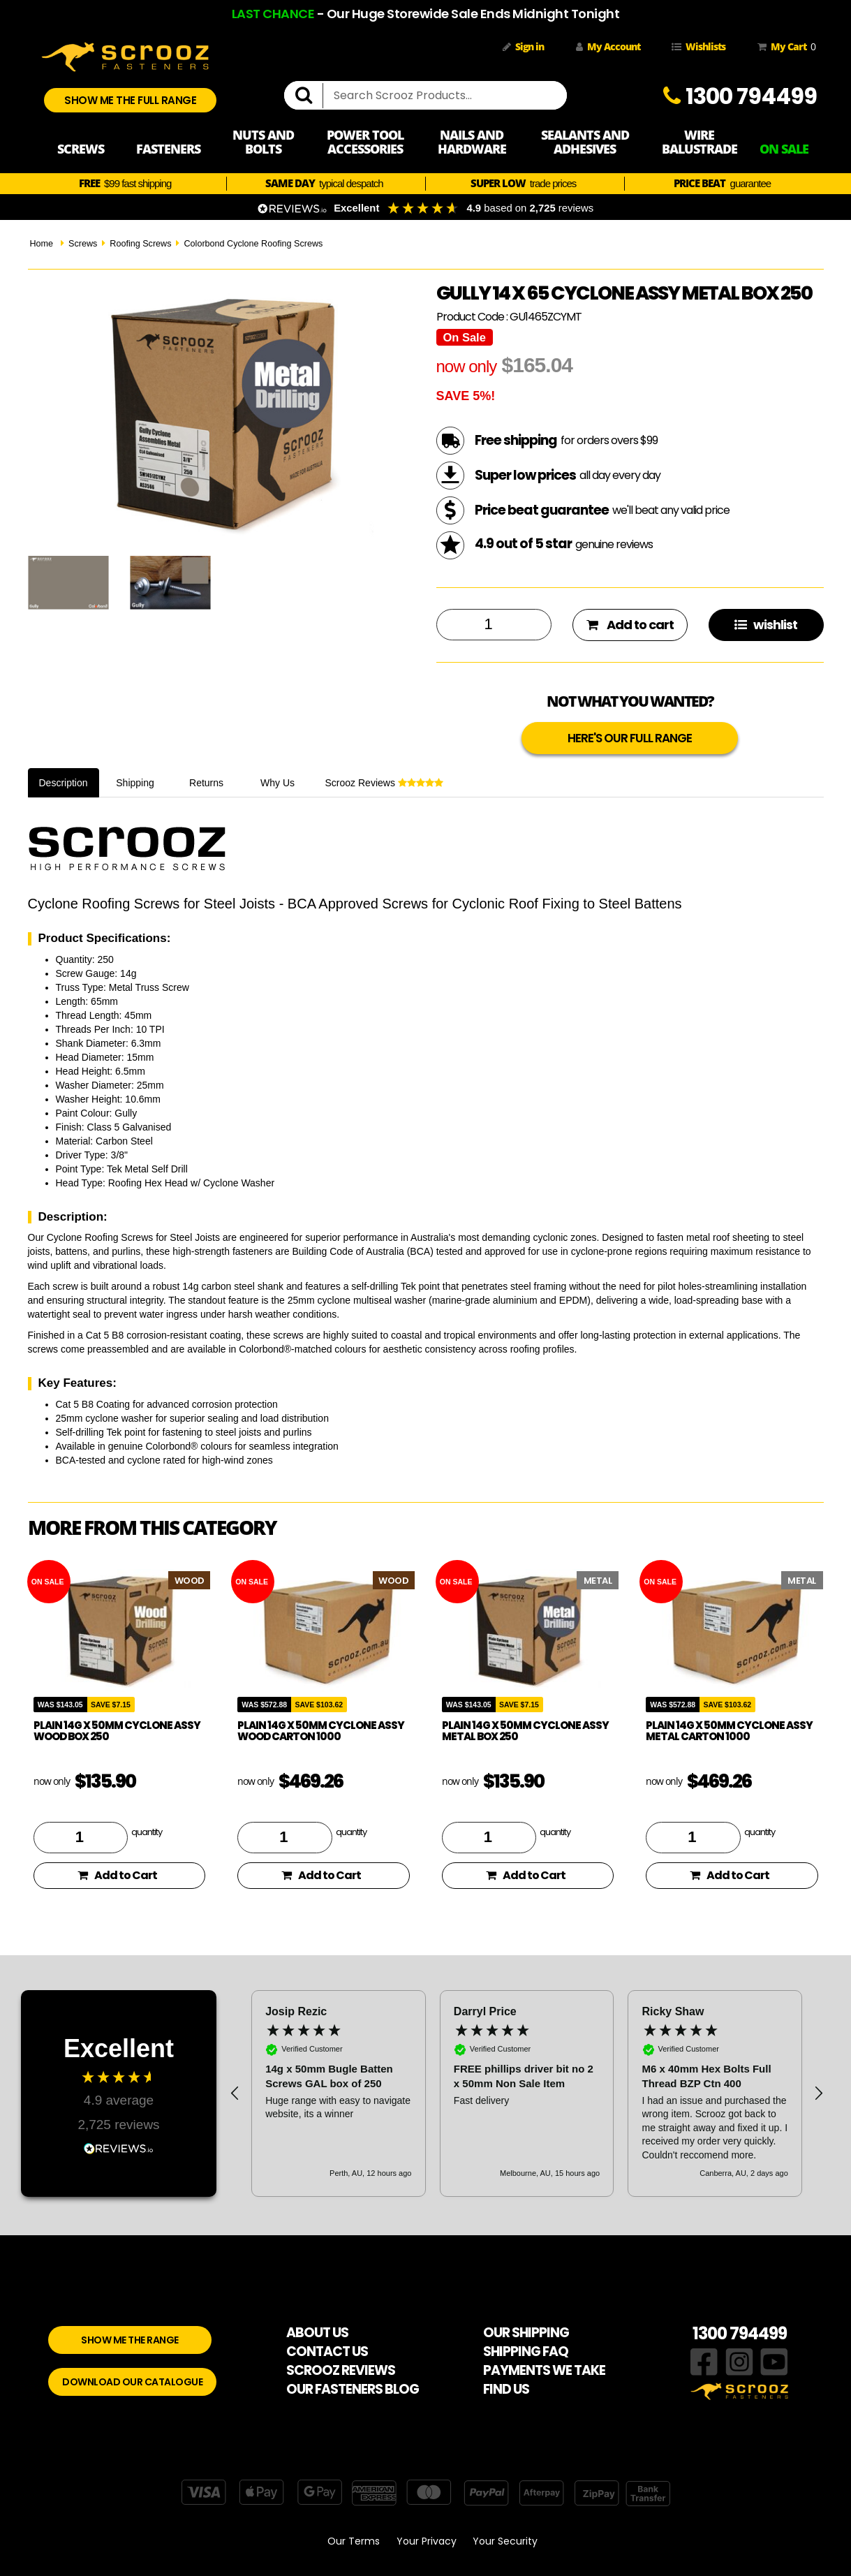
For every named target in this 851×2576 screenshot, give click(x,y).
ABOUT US (317, 2332)
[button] (235, 2093)
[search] (309, 95)
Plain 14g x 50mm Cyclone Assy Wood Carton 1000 (320, 1731)
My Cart (784, 47)
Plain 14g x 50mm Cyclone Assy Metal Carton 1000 (729, 1731)
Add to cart (630, 624)
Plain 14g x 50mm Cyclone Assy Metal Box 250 (525, 1731)
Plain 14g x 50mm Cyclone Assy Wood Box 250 (117, 1731)
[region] (526, 2093)
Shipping (135, 782)
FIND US (506, 2389)
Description (63, 782)
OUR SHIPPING (526, 2332)
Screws (82, 244)
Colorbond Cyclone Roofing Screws (253, 244)
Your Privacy (427, 2541)
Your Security (505, 2541)
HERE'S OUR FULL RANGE (630, 738)
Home (42, 244)
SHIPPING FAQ (525, 2351)
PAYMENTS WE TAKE (544, 2370)
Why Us (277, 782)
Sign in (523, 46)
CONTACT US (327, 2351)
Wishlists (698, 46)
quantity (146, 1831)
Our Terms (353, 2541)
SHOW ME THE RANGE (130, 2340)
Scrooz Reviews (384, 782)
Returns (206, 782)
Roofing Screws (140, 244)
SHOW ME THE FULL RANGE (130, 100)
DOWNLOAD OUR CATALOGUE (132, 2382)
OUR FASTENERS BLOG (352, 2389)
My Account (608, 46)
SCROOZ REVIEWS (340, 2370)
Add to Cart (117, 1875)
